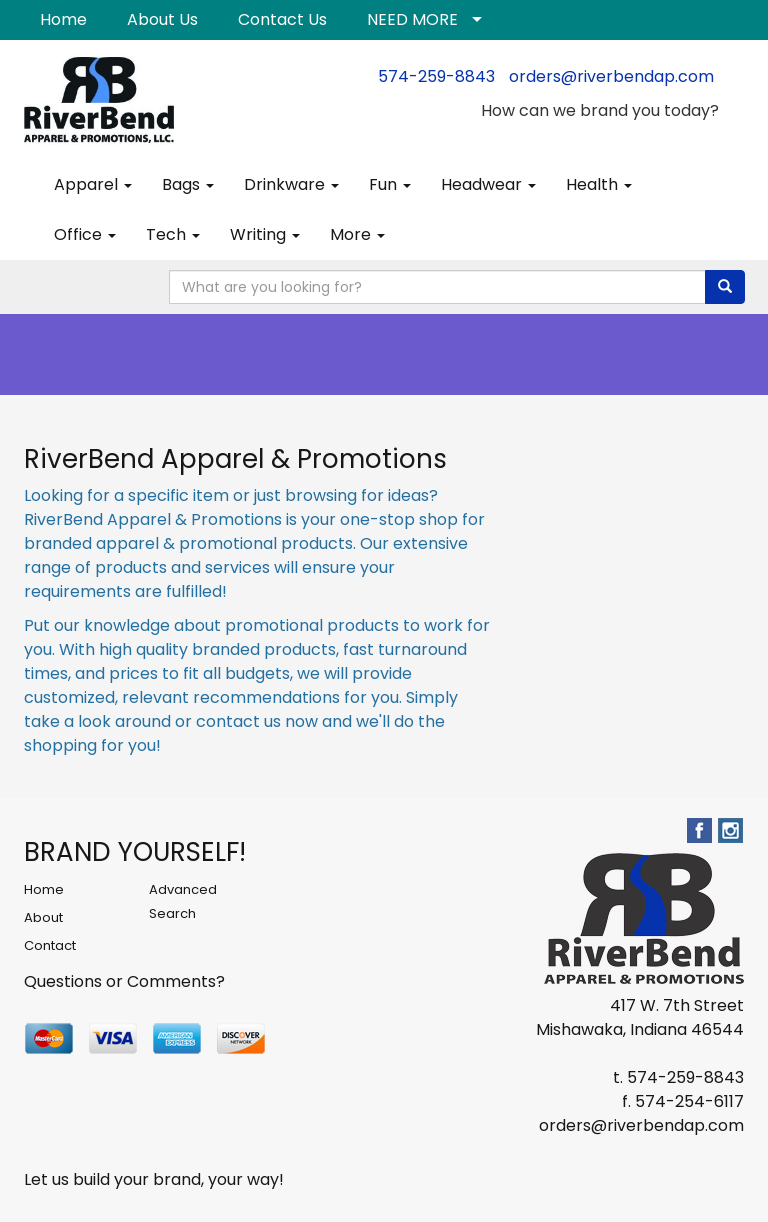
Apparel (93, 184)
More (357, 234)
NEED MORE (412, 19)
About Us (162, 19)
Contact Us (282, 19)
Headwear (488, 184)
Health (599, 184)
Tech (173, 234)
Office (85, 234)
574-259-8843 (436, 76)
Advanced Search (183, 901)
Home (63, 19)
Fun (390, 184)
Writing (265, 234)
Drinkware (291, 184)
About (43, 917)
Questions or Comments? (124, 981)
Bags (188, 184)
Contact (50, 945)
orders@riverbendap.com (611, 76)
